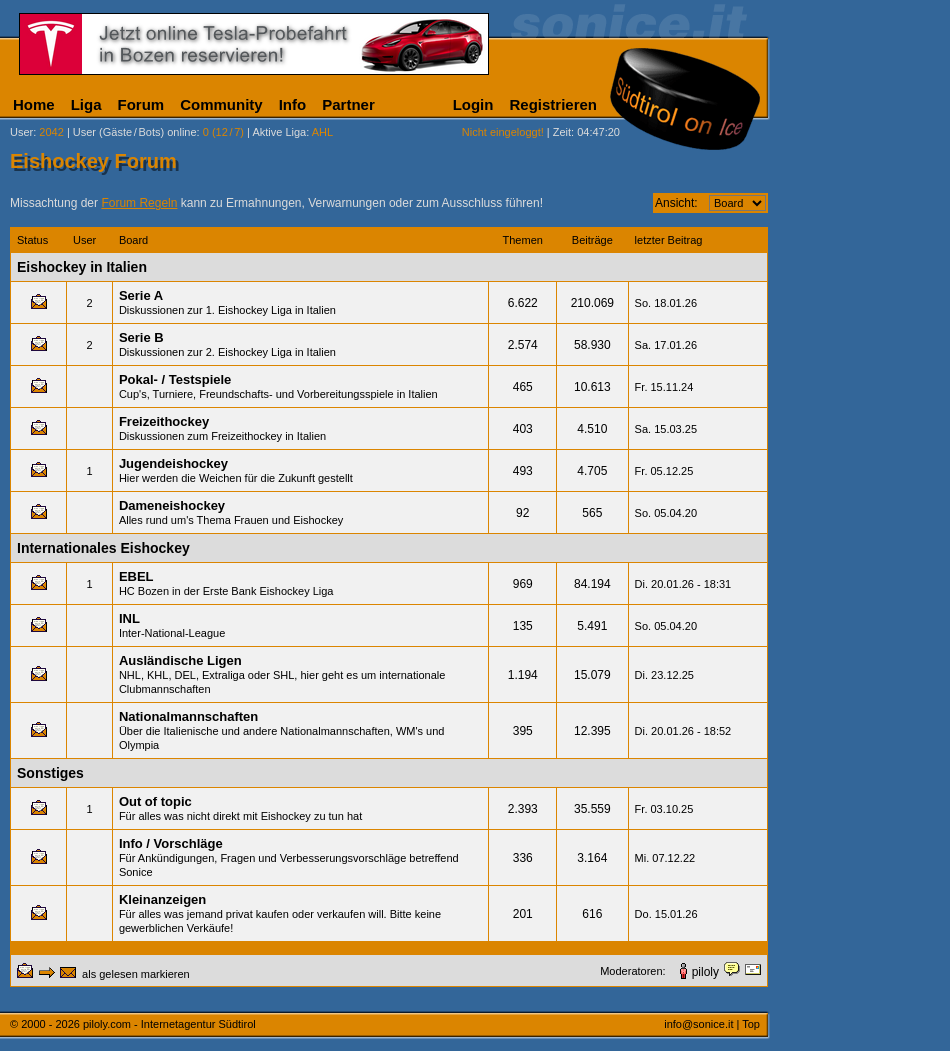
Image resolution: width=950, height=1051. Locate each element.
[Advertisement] (865, 301)
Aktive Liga (279, 132)
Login (473, 104)
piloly (705, 972)
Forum (141, 104)
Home (34, 104)
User (21, 132)
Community (221, 104)
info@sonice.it (698, 1024)
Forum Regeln (139, 203)
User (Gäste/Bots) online (135, 132)
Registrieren (553, 104)
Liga (86, 104)
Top (751, 1024)
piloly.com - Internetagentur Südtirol (169, 1024)
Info (293, 104)
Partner (348, 104)
